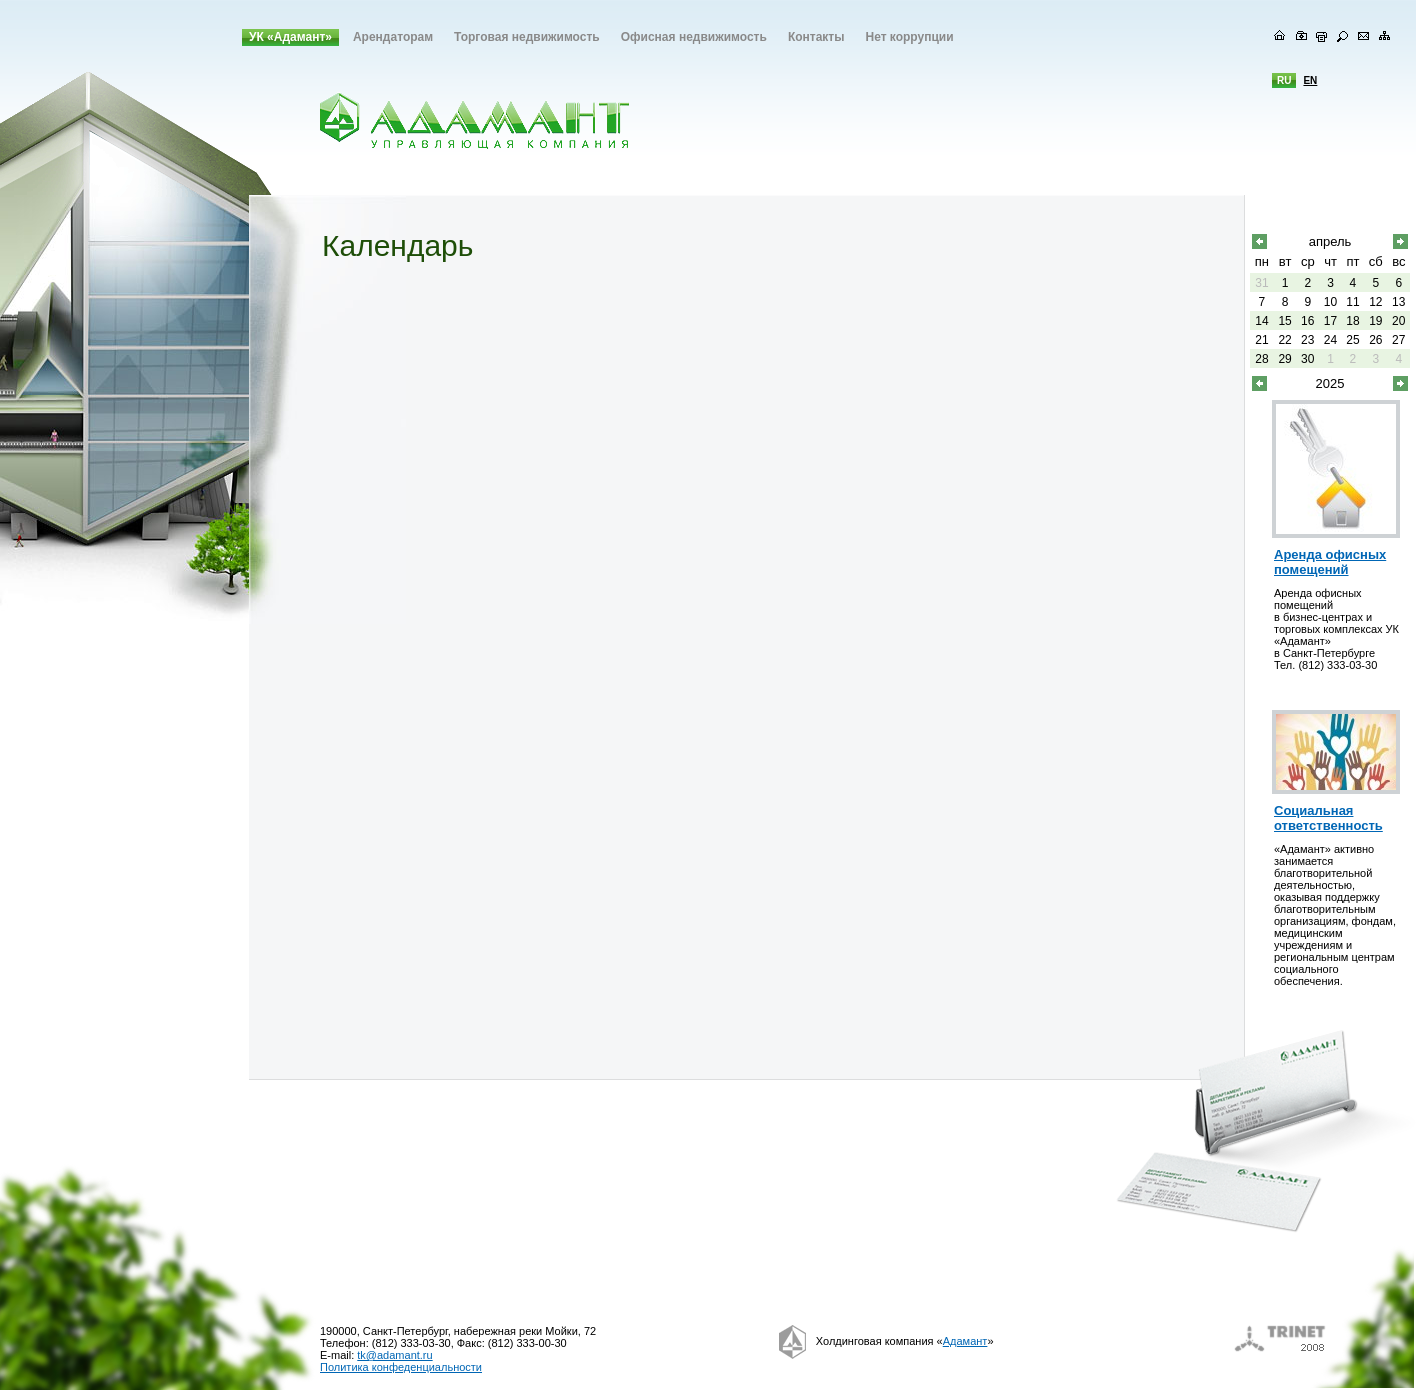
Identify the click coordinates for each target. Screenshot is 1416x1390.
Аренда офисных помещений (1330, 562)
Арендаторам (393, 37)
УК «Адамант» (290, 37)
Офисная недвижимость (694, 37)
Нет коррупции (909, 37)
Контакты (816, 37)
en (1310, 80)
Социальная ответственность (1328, 818)
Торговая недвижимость (527, 37)
